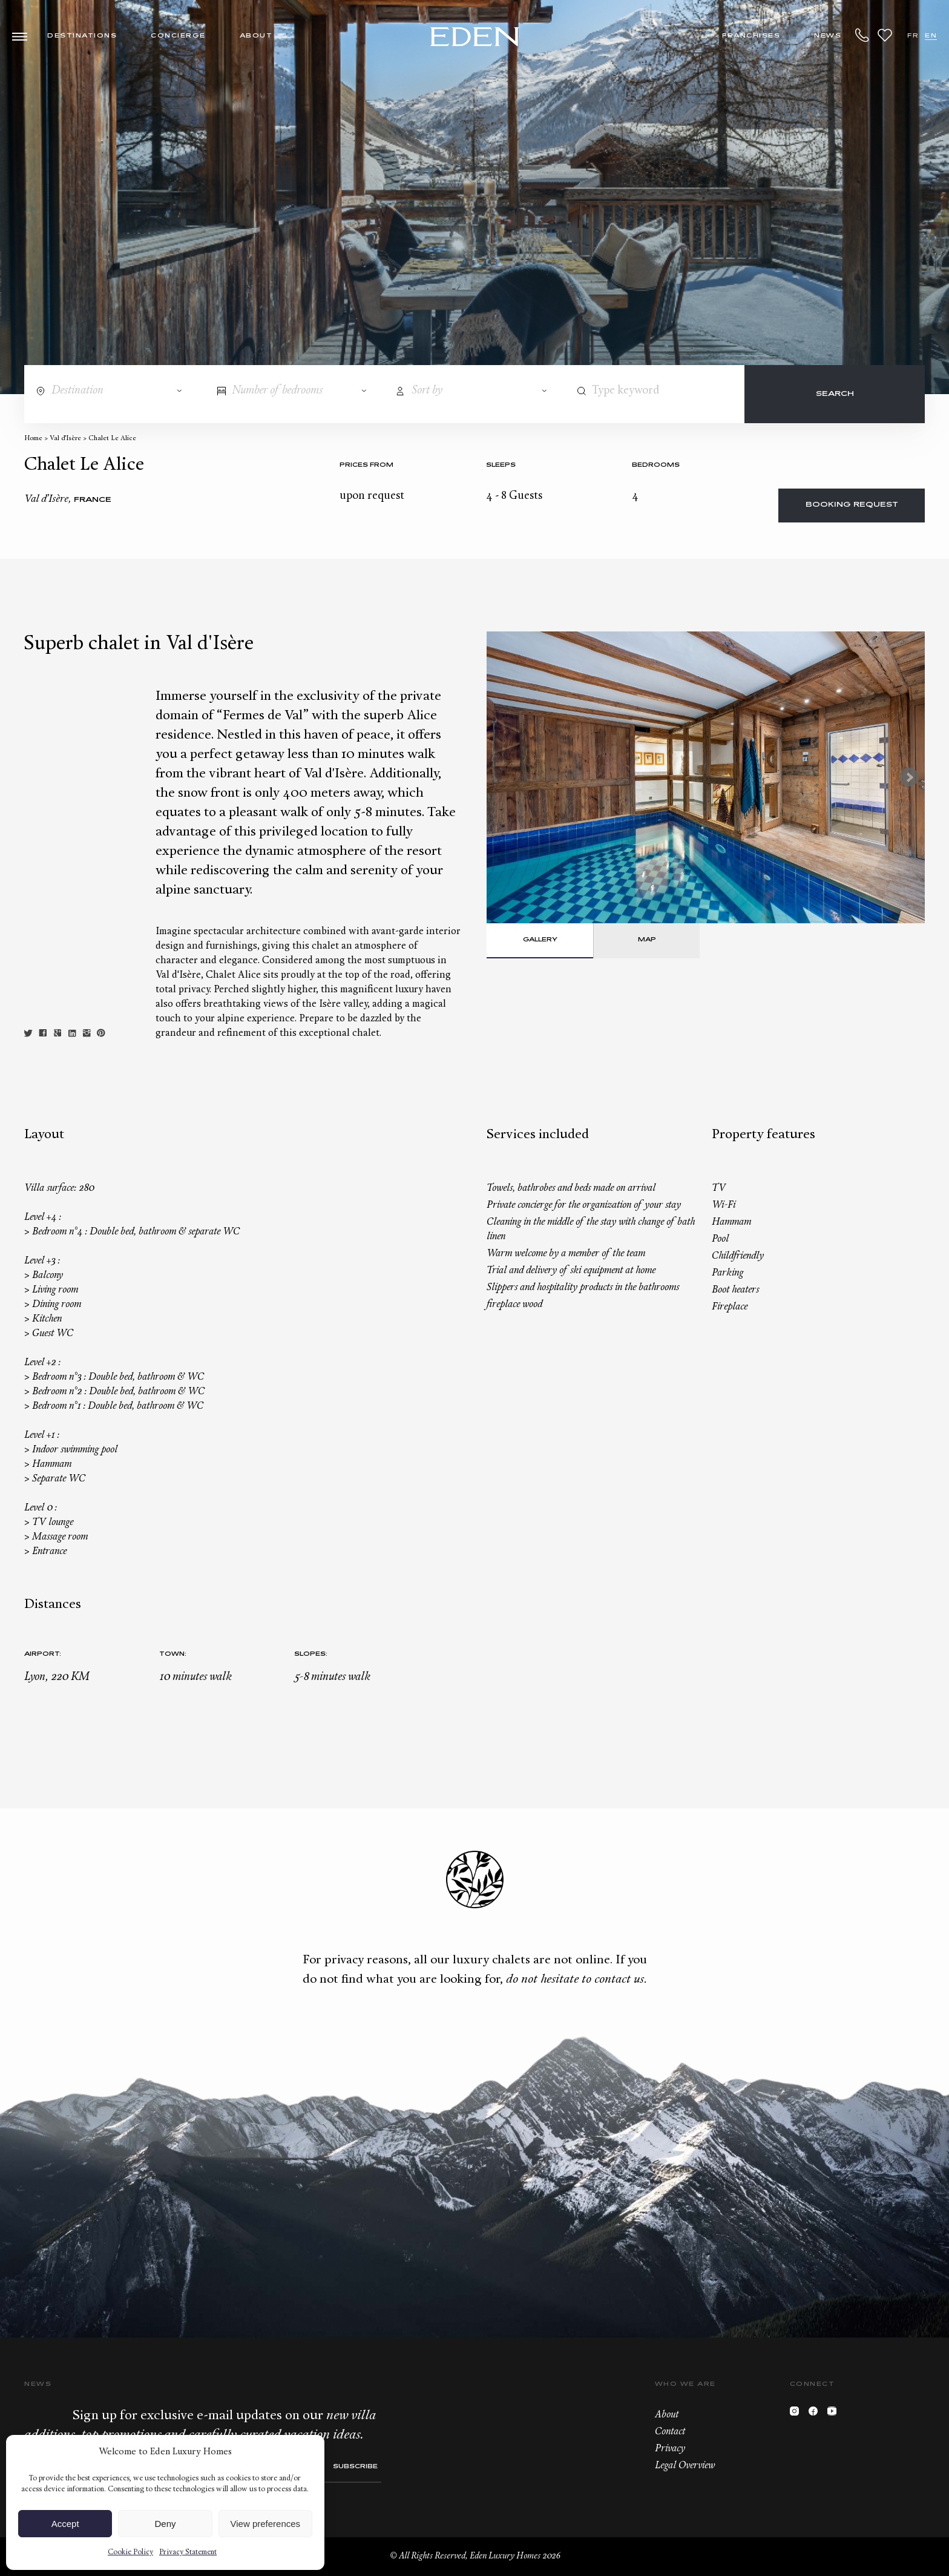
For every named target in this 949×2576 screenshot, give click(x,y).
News (827, 36)
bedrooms (656, 465)
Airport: (42, 1654)
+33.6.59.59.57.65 (862, 35)
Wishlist (885, 35)
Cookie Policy (130, 2552)
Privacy (670, 2449)
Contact (670, 2432)
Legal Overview (685, 2466)
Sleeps (501, 465)
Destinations (82, 36)
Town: (172, 1654)
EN (931, 36)
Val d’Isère (65, 438)
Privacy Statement (188, 2552)
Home (33, 438)
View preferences (266, 2523)
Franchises (751, 36)
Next (909, 777)
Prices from (366, 465)
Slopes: (310, 1654)
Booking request (852, 505)
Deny (165, 2523)
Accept (65, 2523)
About (256, 36)
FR (913, 36)
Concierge (178, 36)
